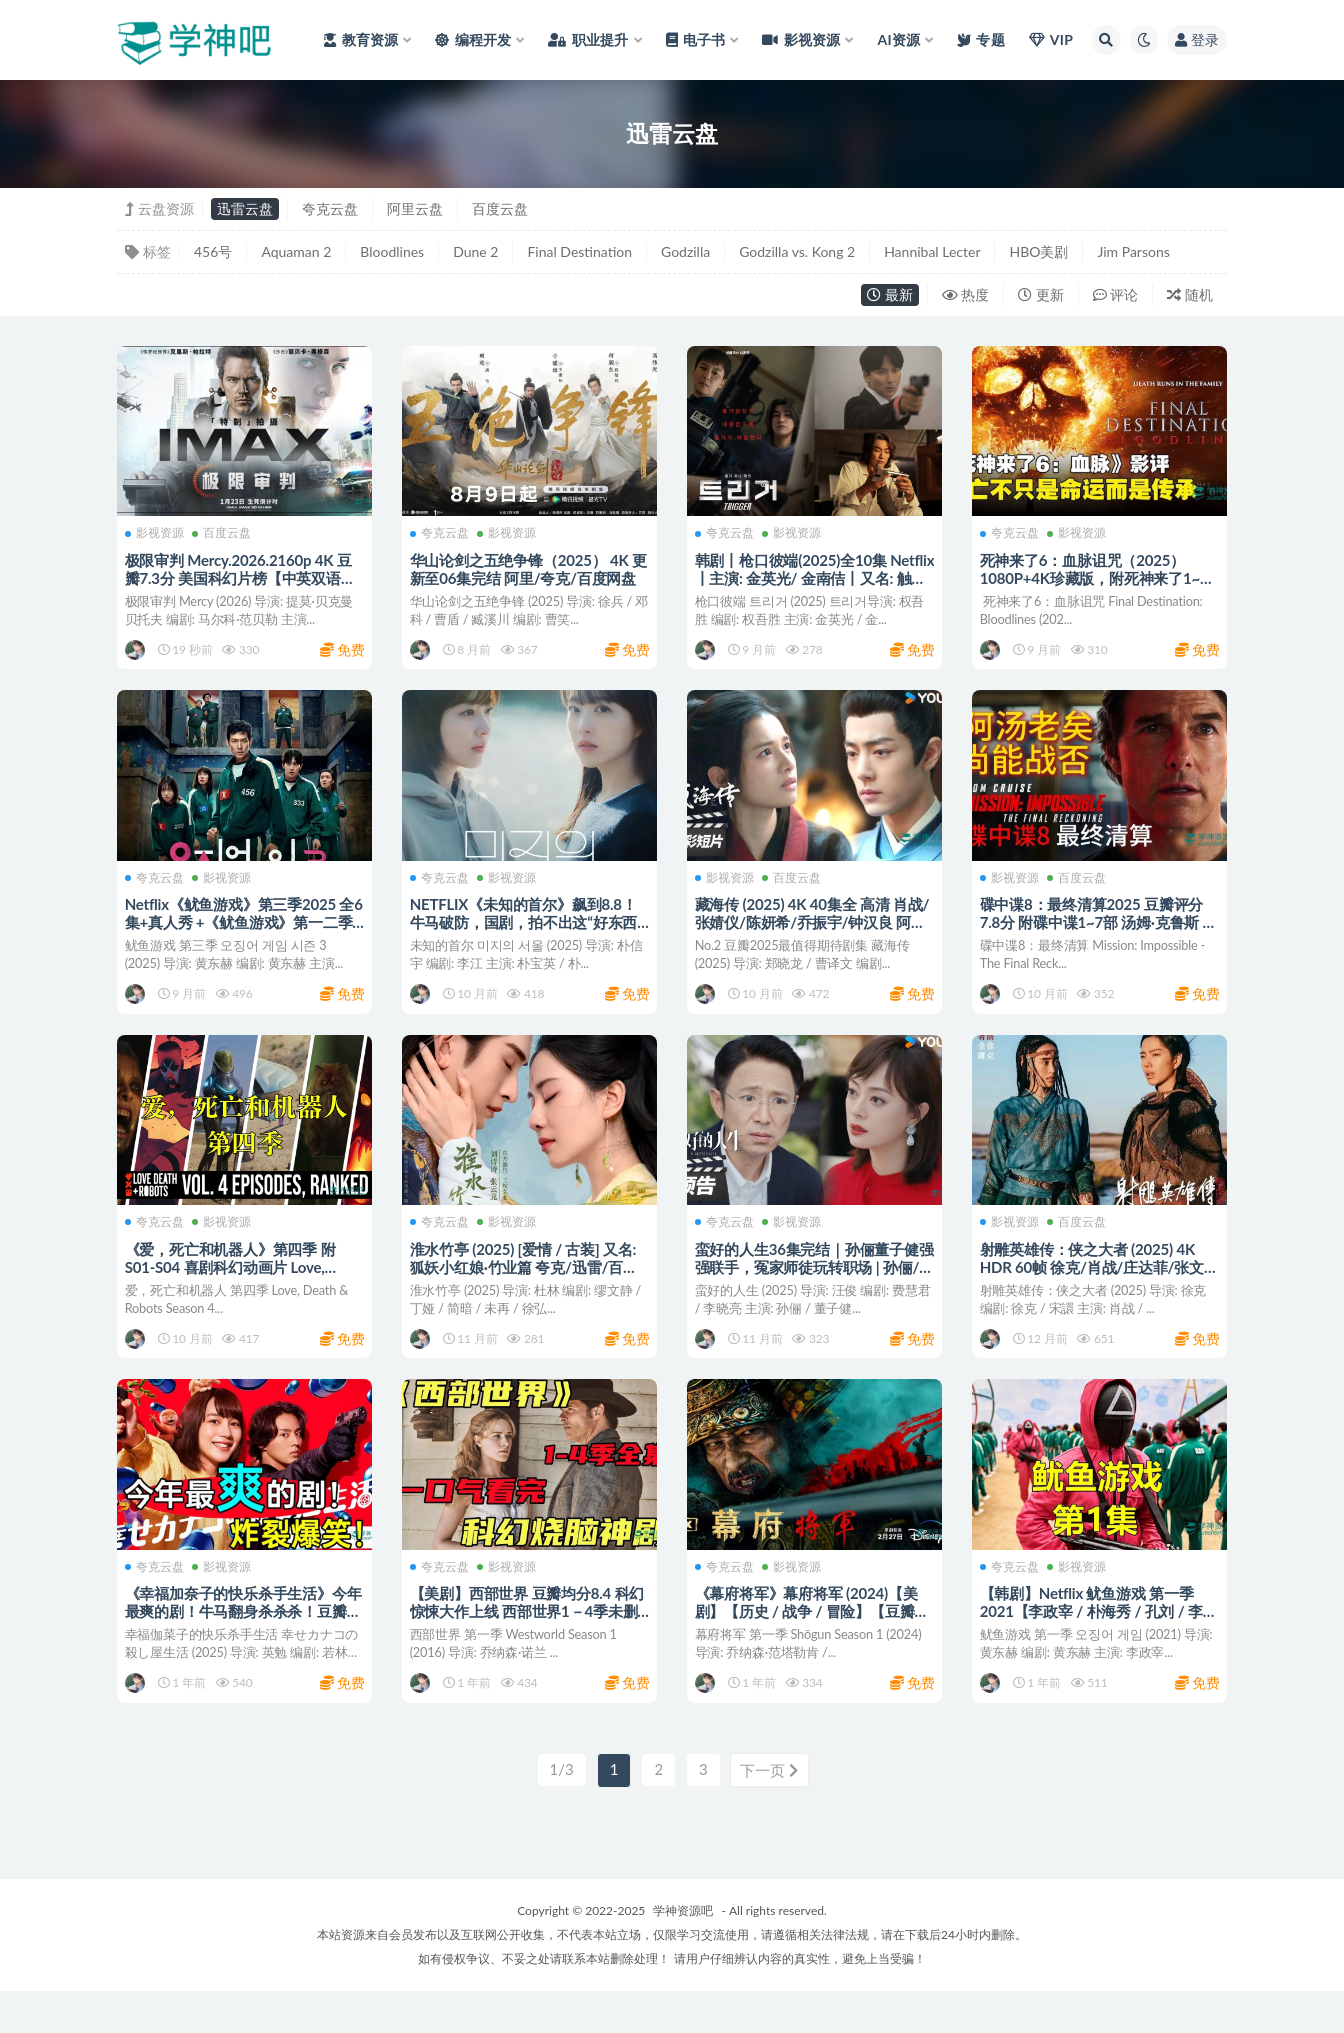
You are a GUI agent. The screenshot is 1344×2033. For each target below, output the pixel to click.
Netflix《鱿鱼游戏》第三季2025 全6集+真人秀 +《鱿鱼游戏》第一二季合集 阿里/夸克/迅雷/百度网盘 (242, 932)
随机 (1190, 294)
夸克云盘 (330, 208)
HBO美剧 (1038, 251)
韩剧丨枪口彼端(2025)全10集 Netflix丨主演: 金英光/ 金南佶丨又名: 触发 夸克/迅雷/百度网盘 (809, 577)
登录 (1197, 39)
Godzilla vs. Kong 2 (797, 251)
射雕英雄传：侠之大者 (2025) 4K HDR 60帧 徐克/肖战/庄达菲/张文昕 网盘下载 (1094, 1288)
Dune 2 (475, 251)
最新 (890, 294)
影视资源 (156, 533)
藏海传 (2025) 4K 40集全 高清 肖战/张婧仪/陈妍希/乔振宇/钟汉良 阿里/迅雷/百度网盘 (814, 932)
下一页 (769, 1813)
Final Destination (579, 251)
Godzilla (685, 251)
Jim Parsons (1133, 251)
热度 (966, 294)
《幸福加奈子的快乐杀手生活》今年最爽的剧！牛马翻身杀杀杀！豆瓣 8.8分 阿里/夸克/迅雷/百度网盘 (239, 1643)
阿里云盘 (415, 208)
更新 (1041, 294)
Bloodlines (392, 251)
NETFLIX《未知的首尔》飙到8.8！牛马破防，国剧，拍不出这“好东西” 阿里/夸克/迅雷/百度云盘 (528, 932)
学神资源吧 (683, 1952)
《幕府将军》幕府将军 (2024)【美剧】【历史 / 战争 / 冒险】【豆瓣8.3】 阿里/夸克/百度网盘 (808, 1643)
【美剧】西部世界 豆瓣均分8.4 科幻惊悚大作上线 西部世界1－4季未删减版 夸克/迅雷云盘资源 (529, 1643)
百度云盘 (500, 208)
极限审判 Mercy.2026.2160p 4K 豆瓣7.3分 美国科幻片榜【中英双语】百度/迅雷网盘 (242, 577)
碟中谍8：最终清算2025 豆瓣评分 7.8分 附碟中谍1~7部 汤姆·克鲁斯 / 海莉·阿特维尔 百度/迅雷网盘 (1097, 932)
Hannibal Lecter (932, 251)
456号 (213, 251)
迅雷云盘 (245, 208)
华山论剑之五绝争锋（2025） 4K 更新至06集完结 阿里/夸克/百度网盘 (525, 577)
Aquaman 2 (296, 251)
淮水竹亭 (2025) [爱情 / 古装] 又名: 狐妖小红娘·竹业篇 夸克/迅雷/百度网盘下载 (526, 1288)
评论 (1116, 294)
